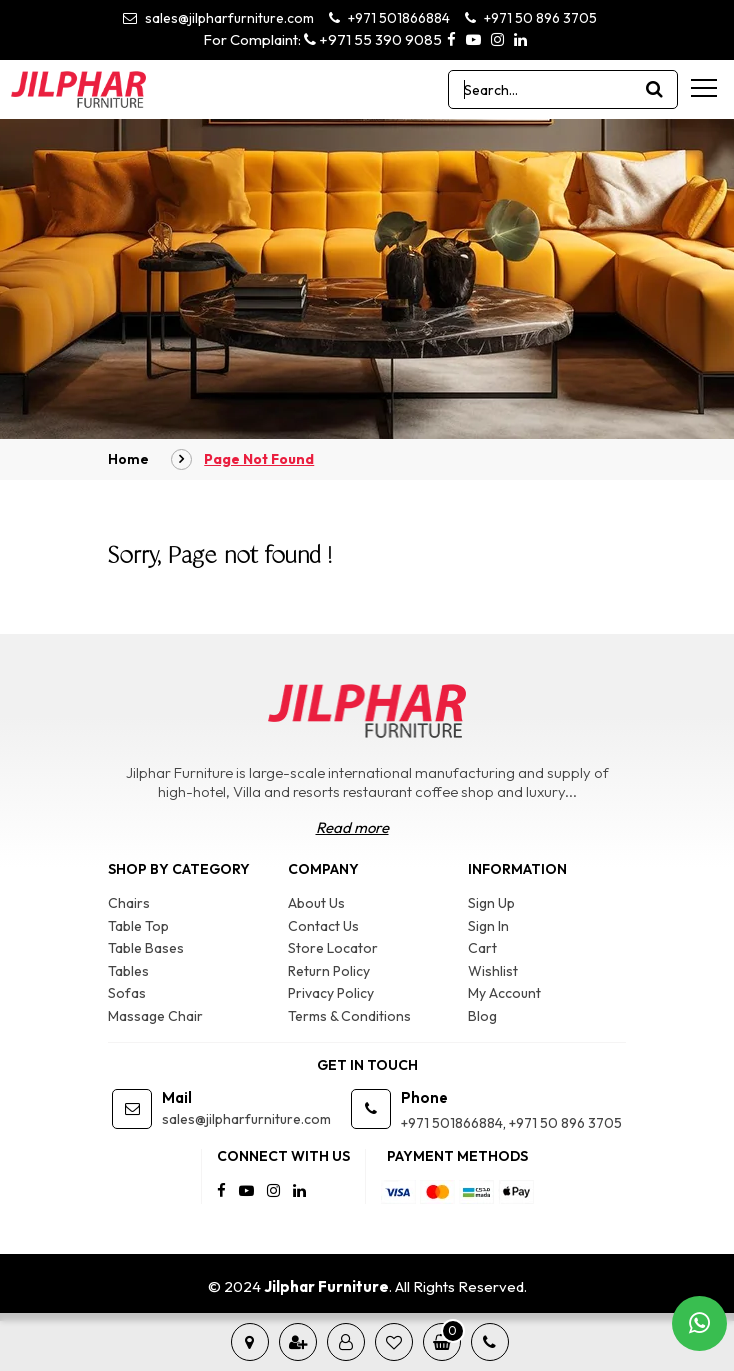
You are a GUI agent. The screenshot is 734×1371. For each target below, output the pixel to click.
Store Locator (333, 948)
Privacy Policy (331, 993)
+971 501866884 (389, 18)
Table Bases (146, 948)
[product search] (655, 89)
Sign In (488, 926)
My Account (504, 993)
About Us (316, 903)
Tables (128, 971)
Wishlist (493, 971)
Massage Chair (155, 1016)
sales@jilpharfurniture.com (218, 18)
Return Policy (329, 971)
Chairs (129, 903)
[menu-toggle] (704, 88)
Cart (482, 948)
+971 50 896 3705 (531, 18)
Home (128, 459)
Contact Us (323, 926)
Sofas (127, 993)
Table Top (138, 926)
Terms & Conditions (349, 1016)
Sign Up (491, 903)
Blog (482, 1016)
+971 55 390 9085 (373, 39)
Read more (352, 827)
